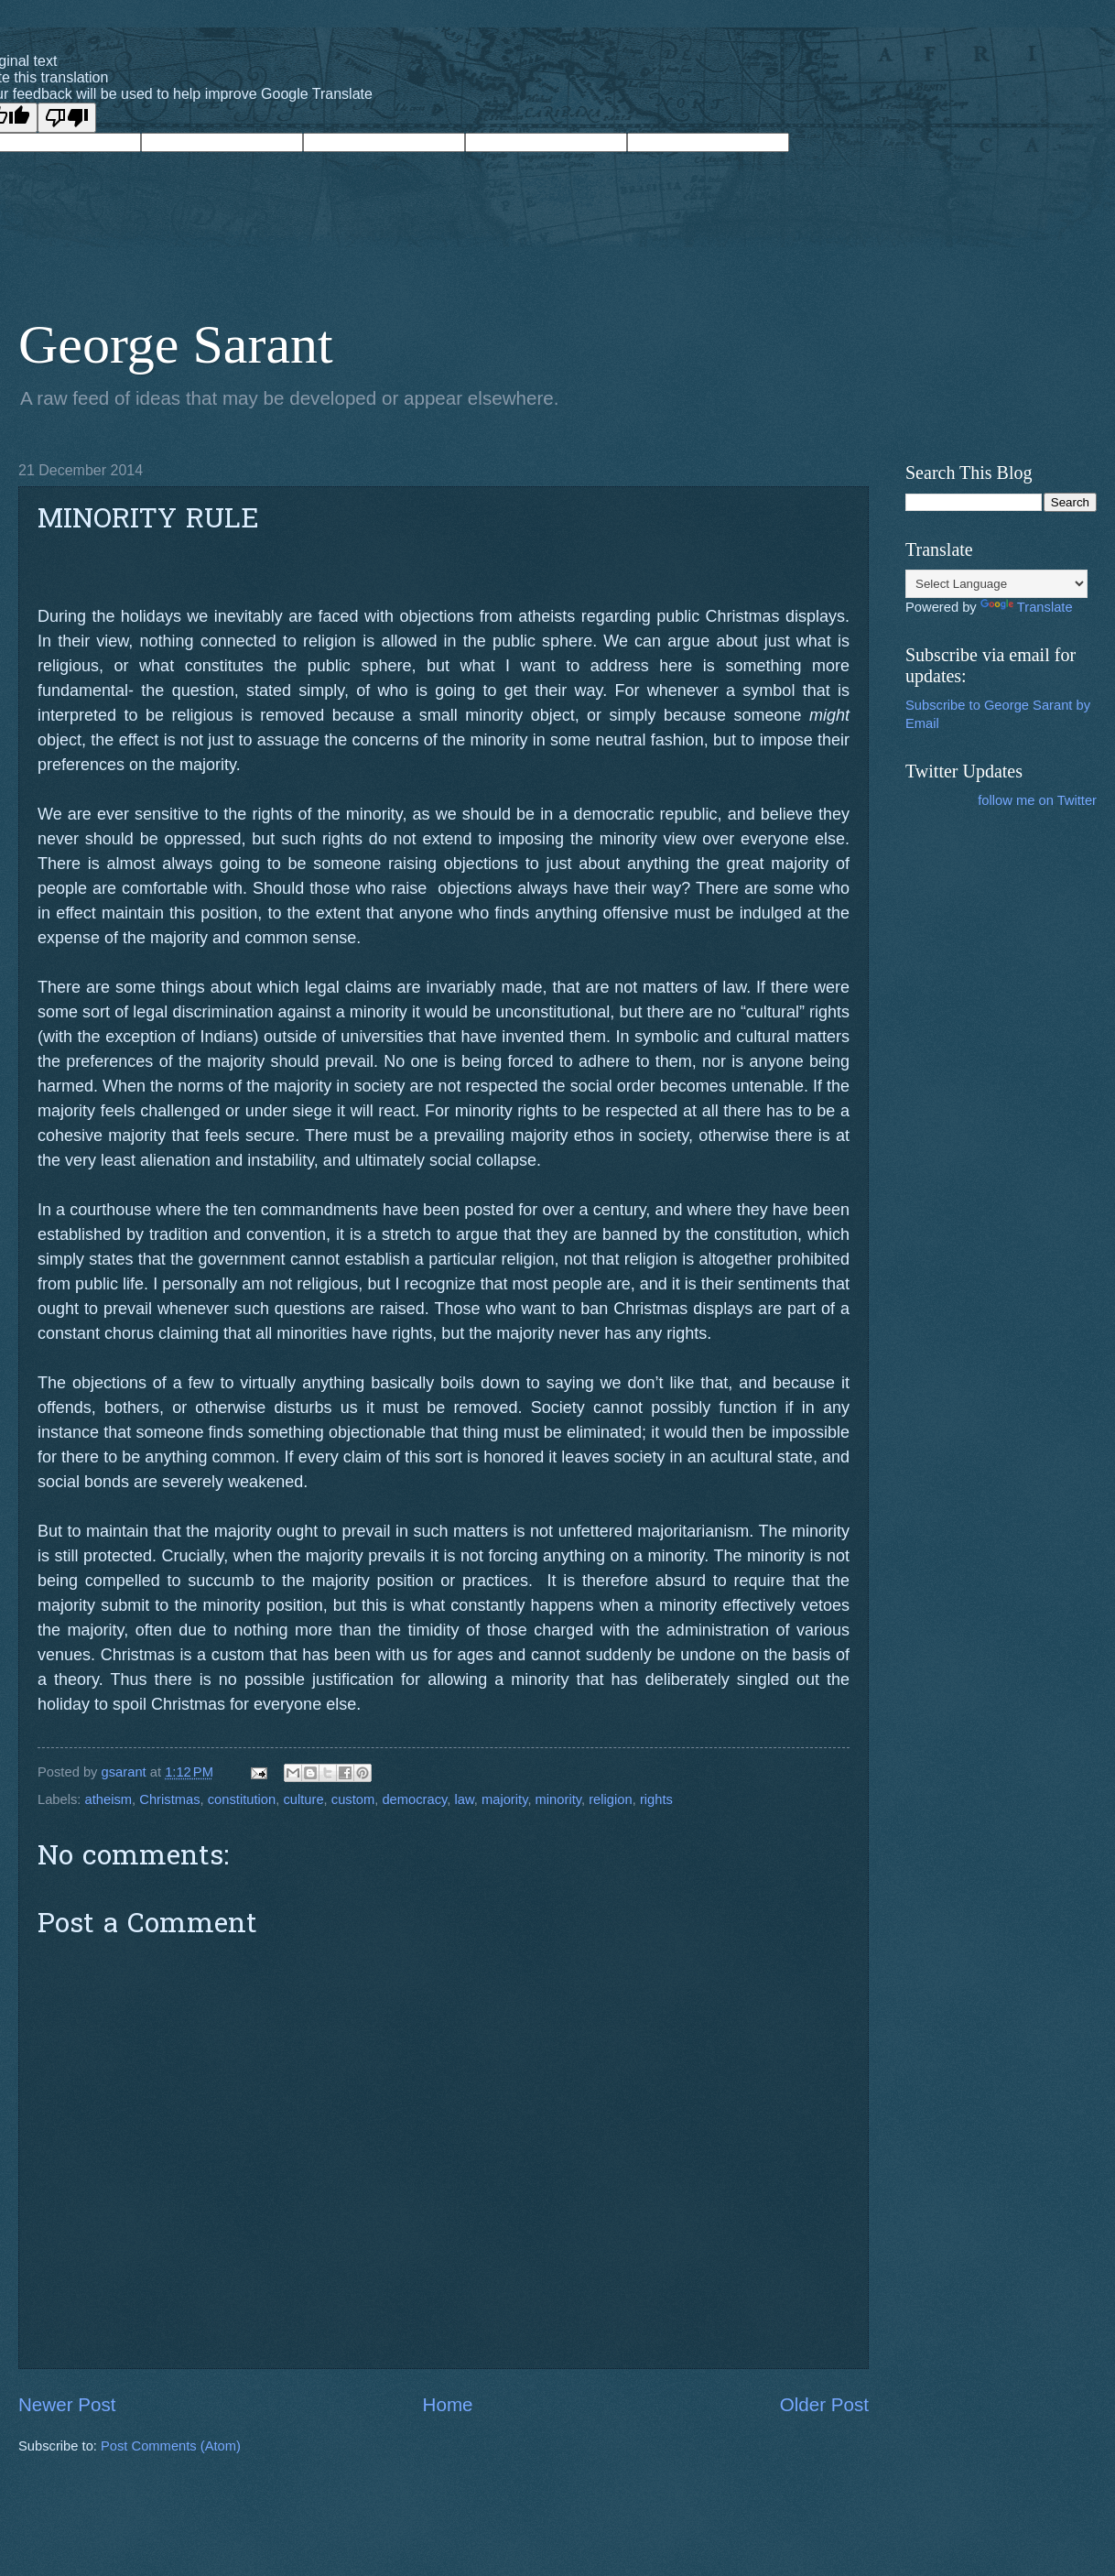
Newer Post (66, 2404)
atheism (109, 1799)
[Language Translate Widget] (996, 584)
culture (303, 1799)
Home (448, 2404)
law (464, 1799)
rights (656, 1799)
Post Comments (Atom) (171, 2446)
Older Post (824, 2404)
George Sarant (175, 344)
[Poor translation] (67, 118)
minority (558, 1799)
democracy (414, 1799)
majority (504, 1799)
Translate (1026, 607)
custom (352, 1799)
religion (610, 1799)
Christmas (169, 1799)
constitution (242, 1799)
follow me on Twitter (1037, 800)
